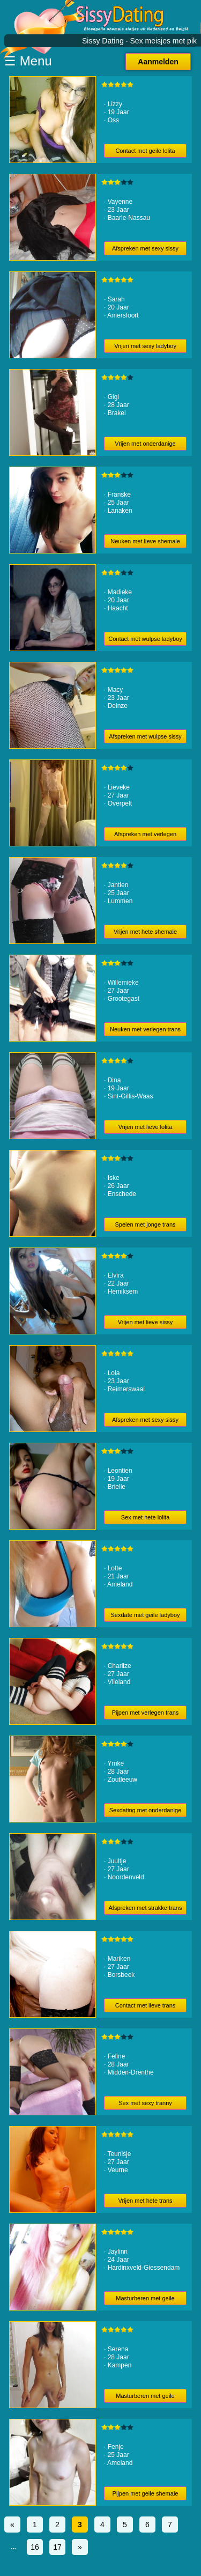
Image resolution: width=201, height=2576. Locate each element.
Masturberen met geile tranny (145, 2398)
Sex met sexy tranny (145, 2103)
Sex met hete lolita (145, 1517)
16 (35, 2547)
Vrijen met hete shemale (145, 931)
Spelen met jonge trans (145, 1224)
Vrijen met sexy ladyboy (145, 346)
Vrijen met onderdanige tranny (145, 445)
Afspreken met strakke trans (145, 1908)
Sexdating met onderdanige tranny (145, 1812)
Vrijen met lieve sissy (145, 1322)
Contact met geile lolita (145, 150)
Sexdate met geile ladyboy (145, 1615)
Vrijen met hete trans (145, 2200)
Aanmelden (158, 61)
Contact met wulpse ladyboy (145, 639)
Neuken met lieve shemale (145, 541)
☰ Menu (28, 61)
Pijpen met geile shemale (145, 2493)
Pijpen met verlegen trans (145, 1712)
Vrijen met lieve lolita (145, 1127)
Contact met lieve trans (145, 2005)
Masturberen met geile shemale (145, 2300)
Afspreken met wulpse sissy (145, 736)
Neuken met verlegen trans (145, 1029)
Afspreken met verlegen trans (145, 836)
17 (57, 2547)
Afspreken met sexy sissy (145, 248)
